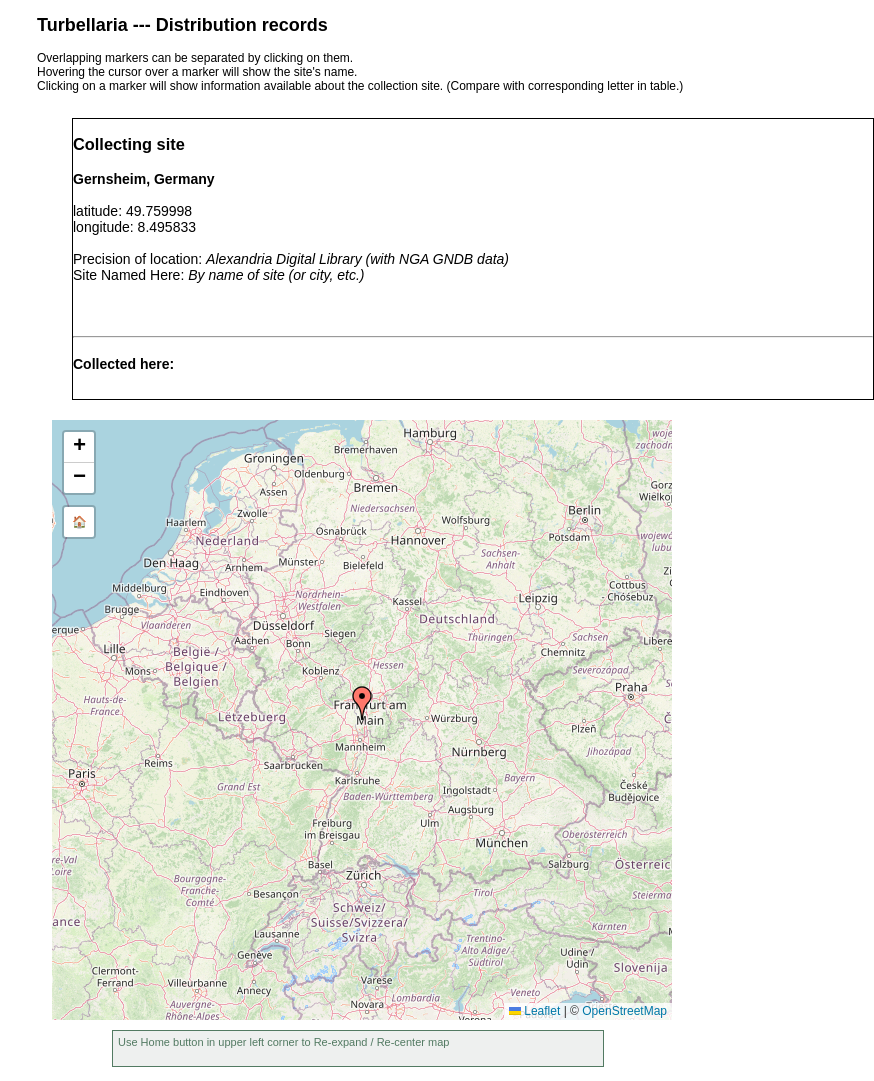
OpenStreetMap (624, 1011)
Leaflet (534, 1011)
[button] (362, 703)
